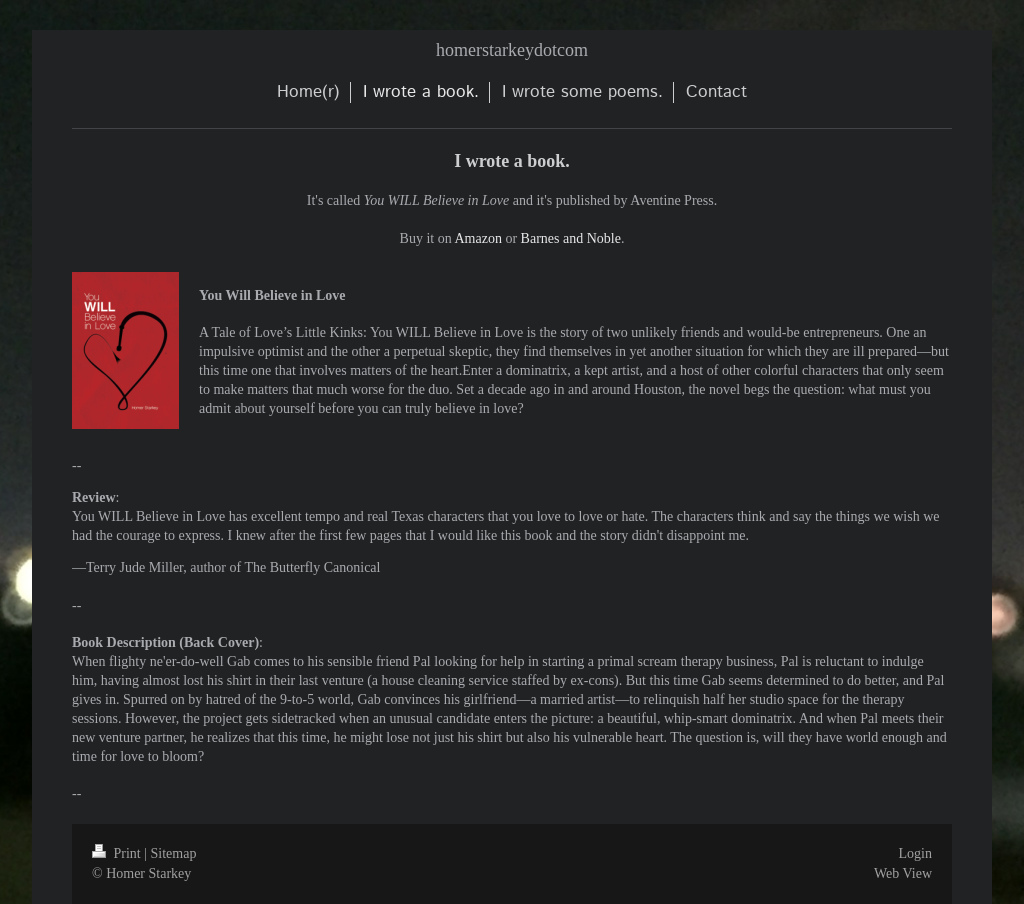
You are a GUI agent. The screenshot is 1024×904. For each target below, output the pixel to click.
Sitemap (174, 853)
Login (915, 853)
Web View (903, 873)
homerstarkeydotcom (512, 50)
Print (118, 853)
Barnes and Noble (571, 238)
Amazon (477, 238)
